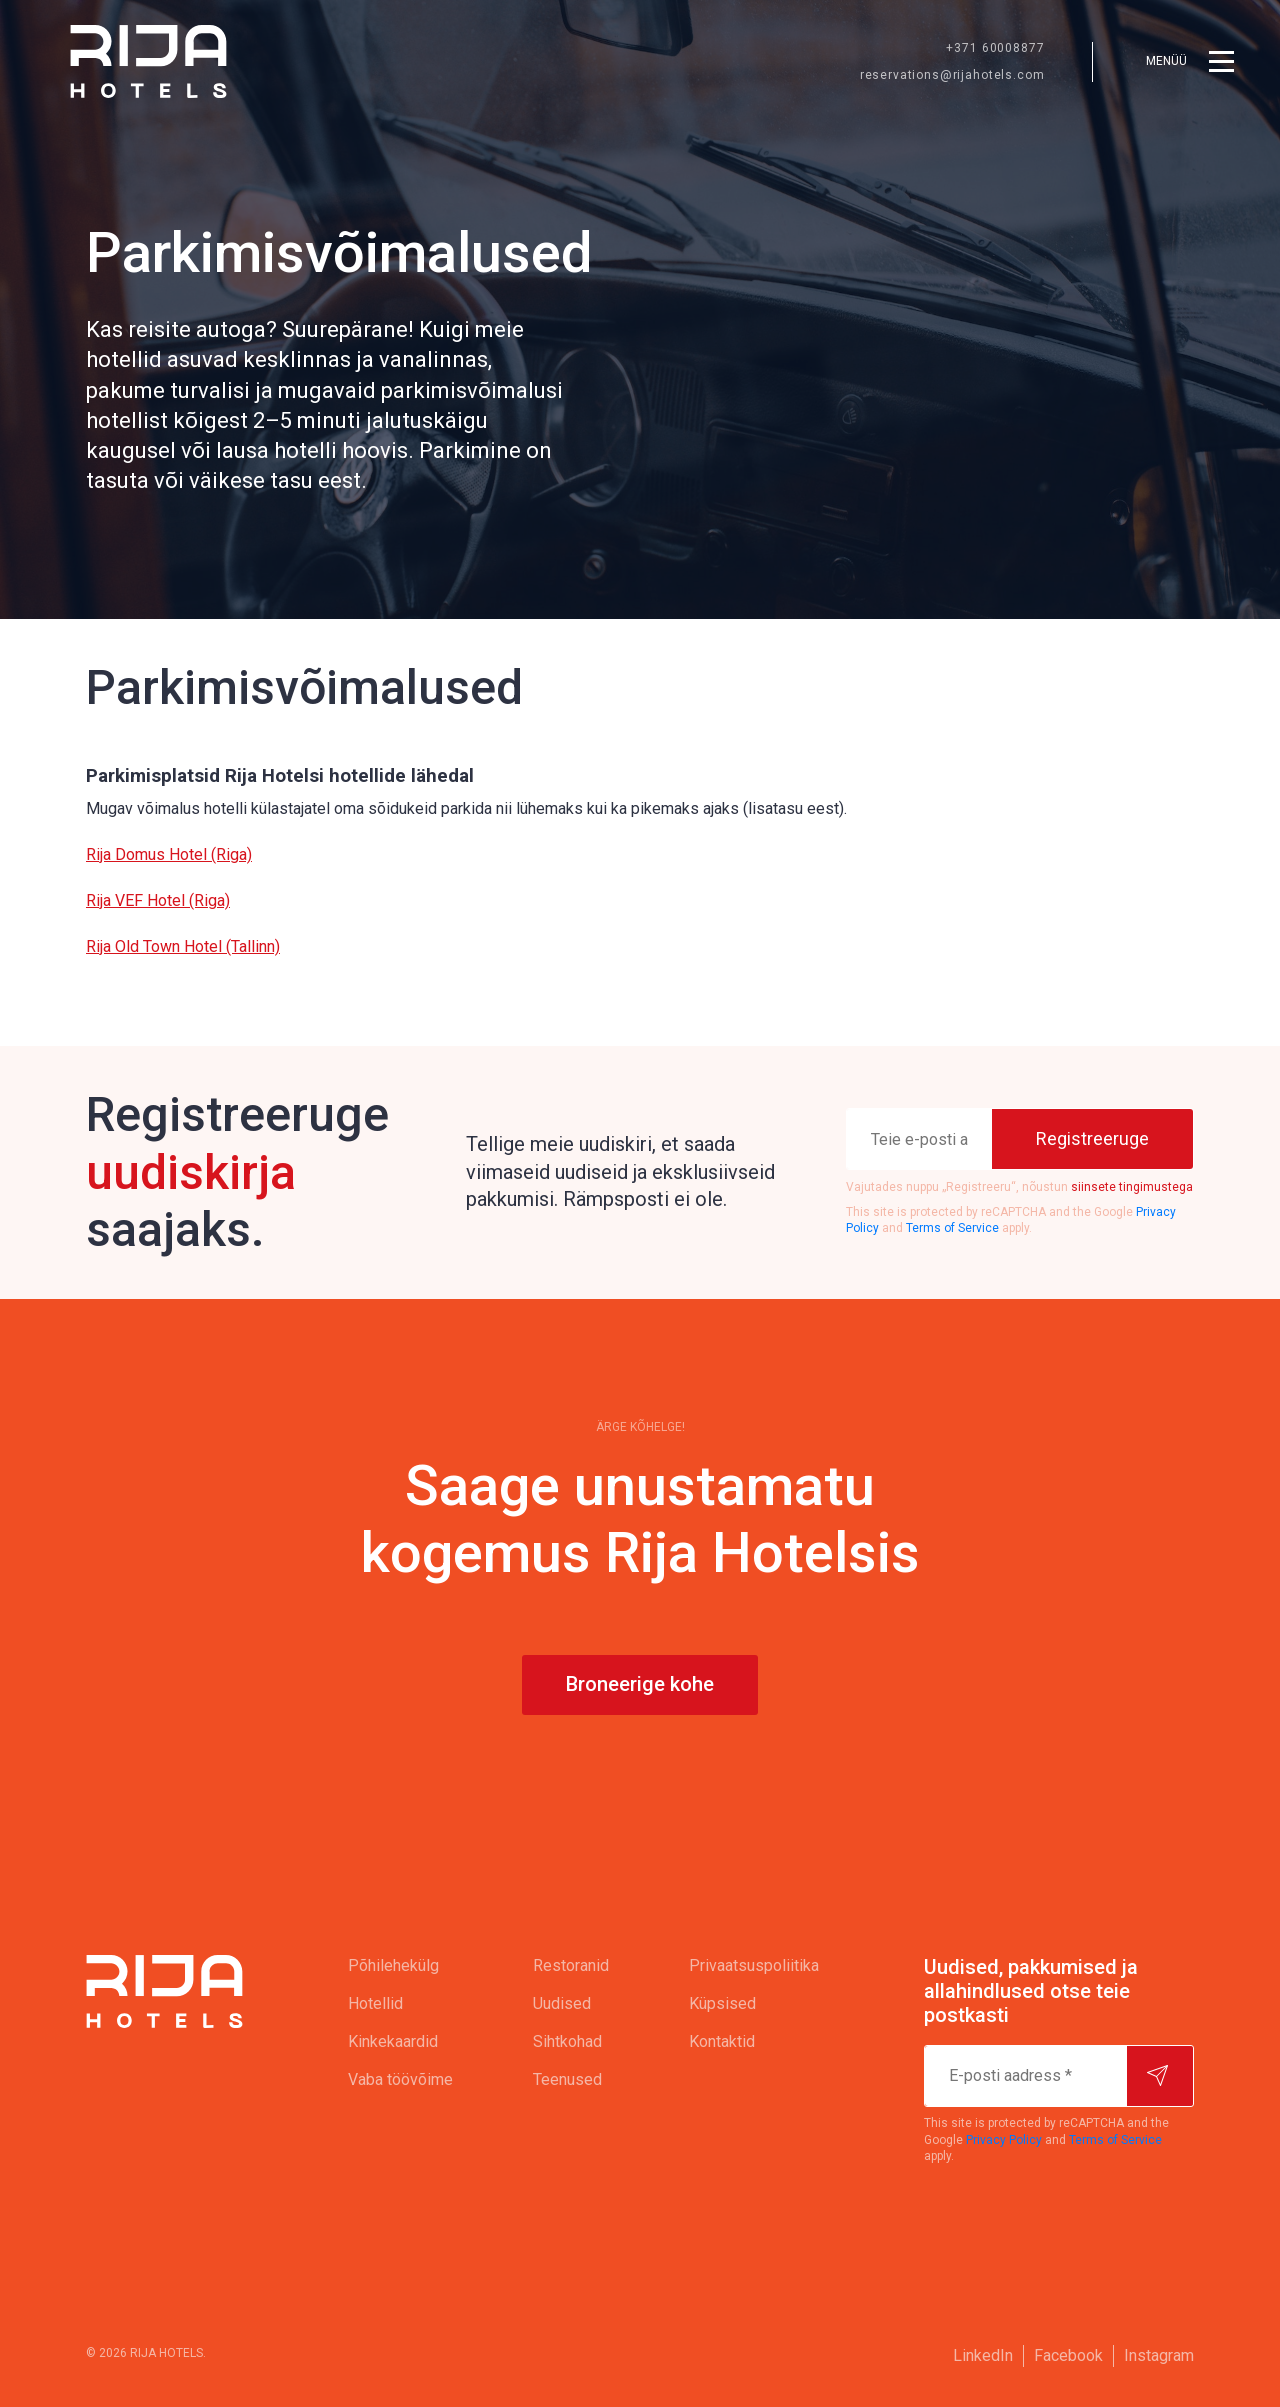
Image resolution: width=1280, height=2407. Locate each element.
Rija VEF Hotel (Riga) (158, 900)
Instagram (1159, 2355)
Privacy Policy (1004, 2140)
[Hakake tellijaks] (1160, 2076)
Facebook (1068, 2355)
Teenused (567, 2079)
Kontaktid (722, 2041)
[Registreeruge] (1092, 1139)
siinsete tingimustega (1132, 1187)
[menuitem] (400, 1966)
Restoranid (571, 1965)
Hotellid (375, 2003)
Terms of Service (952, 1228)
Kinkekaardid (393, 2041)
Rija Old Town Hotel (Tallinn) (183, 946)
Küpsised (722, 2003)
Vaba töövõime (400, 2079)
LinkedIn (983, 2355)
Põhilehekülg (393, 1965)
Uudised (562, 2003)
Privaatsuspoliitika (754, 1965)
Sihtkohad (567, 2041)
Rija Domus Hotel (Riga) (169, 854)
